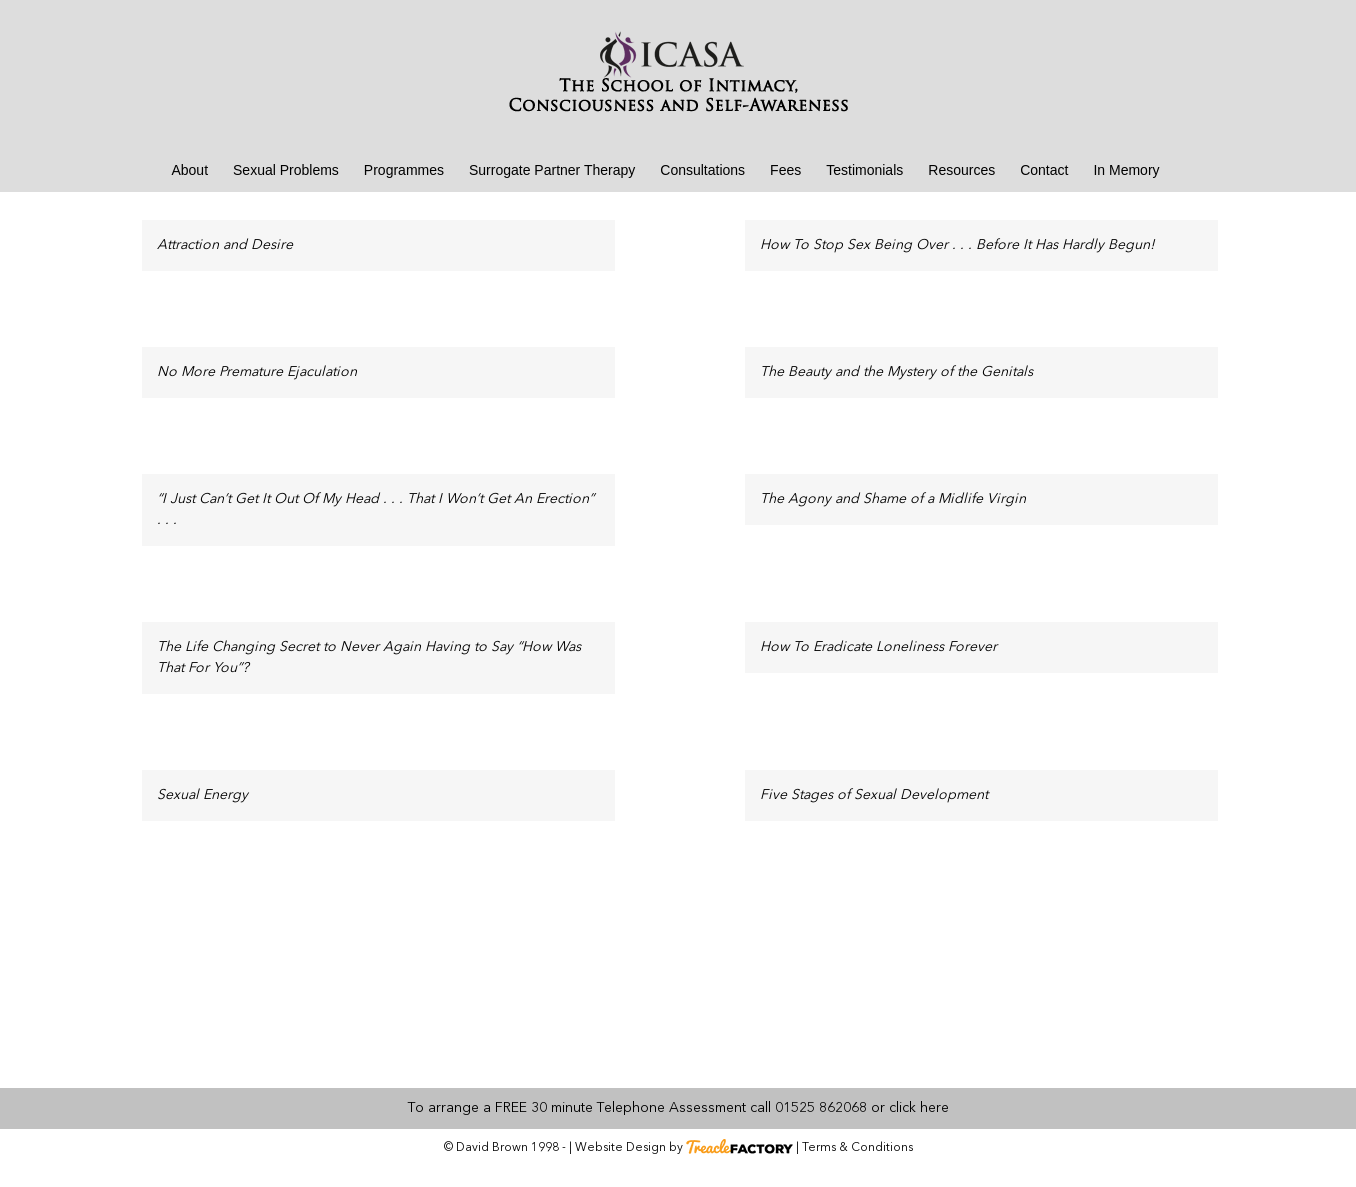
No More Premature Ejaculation (257, 372)
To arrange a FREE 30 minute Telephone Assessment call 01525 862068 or (646, 1108)
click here (919, 1108)
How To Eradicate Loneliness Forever (878, 647)
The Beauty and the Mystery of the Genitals (896, 372)
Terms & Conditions (857, 1148)
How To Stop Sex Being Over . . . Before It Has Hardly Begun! (957, 245)
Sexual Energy (202, 795)
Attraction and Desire (225, 245)
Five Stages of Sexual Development (874, 795)
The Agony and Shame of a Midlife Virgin (893, 499)
